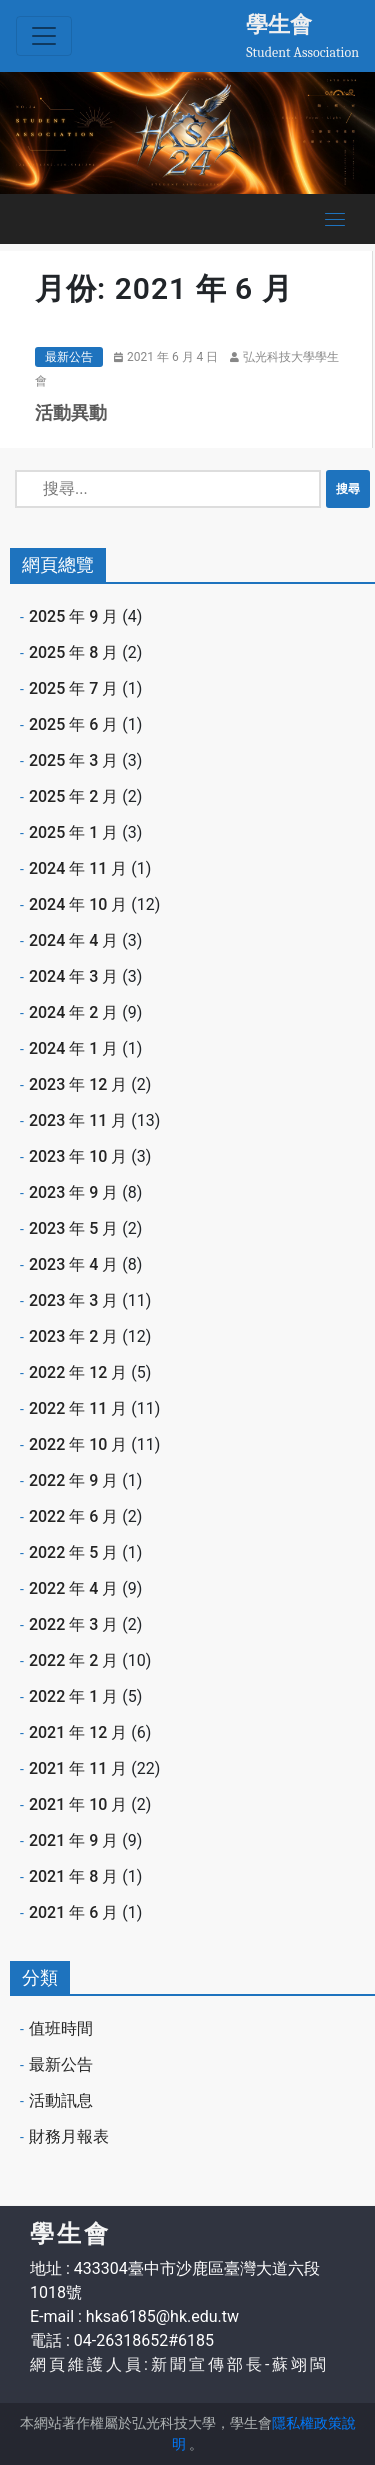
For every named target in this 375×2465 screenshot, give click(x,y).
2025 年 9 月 (73, 616)
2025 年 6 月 (73, 724)
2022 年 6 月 (73, 1516)
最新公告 (69, 357)
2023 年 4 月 (73, 1264)
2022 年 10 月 (78, 1444)
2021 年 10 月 (78, 1804)
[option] (187, 133)
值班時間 (61, 2028)
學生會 (279, 24)
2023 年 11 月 (78, 1120)
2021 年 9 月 (73, 1840)
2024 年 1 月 (73, 1048)
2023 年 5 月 (73, 1228)
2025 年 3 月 (73, 760)
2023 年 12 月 (78, 1084)
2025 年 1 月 (73, 832)
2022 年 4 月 (73, 1588)
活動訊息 (61, 2100)
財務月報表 (69, 2136)
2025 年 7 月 (73, 688)
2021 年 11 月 (78, 1768)
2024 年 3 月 (73, 976)
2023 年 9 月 (73, 1192)
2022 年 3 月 (73, 1624)
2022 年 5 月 (73, 1552)
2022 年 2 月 (73, 1660)
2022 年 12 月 (78, 1372)
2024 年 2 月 (73, 1012)
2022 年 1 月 (73, 1696)
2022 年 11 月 (78, 1408)
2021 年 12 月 (78, 1732)
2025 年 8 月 (73, 652)
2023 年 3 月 (73, 1300)
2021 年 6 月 (73, 1912)
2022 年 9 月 (73, 1480)
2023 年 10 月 (78, 1156)
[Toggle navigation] (44, 36)
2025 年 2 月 (73, 796)
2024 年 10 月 (78, 904)
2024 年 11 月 (78, 868)
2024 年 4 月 (73, 940)
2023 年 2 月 (73, 1336)
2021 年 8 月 (73, 1876)
